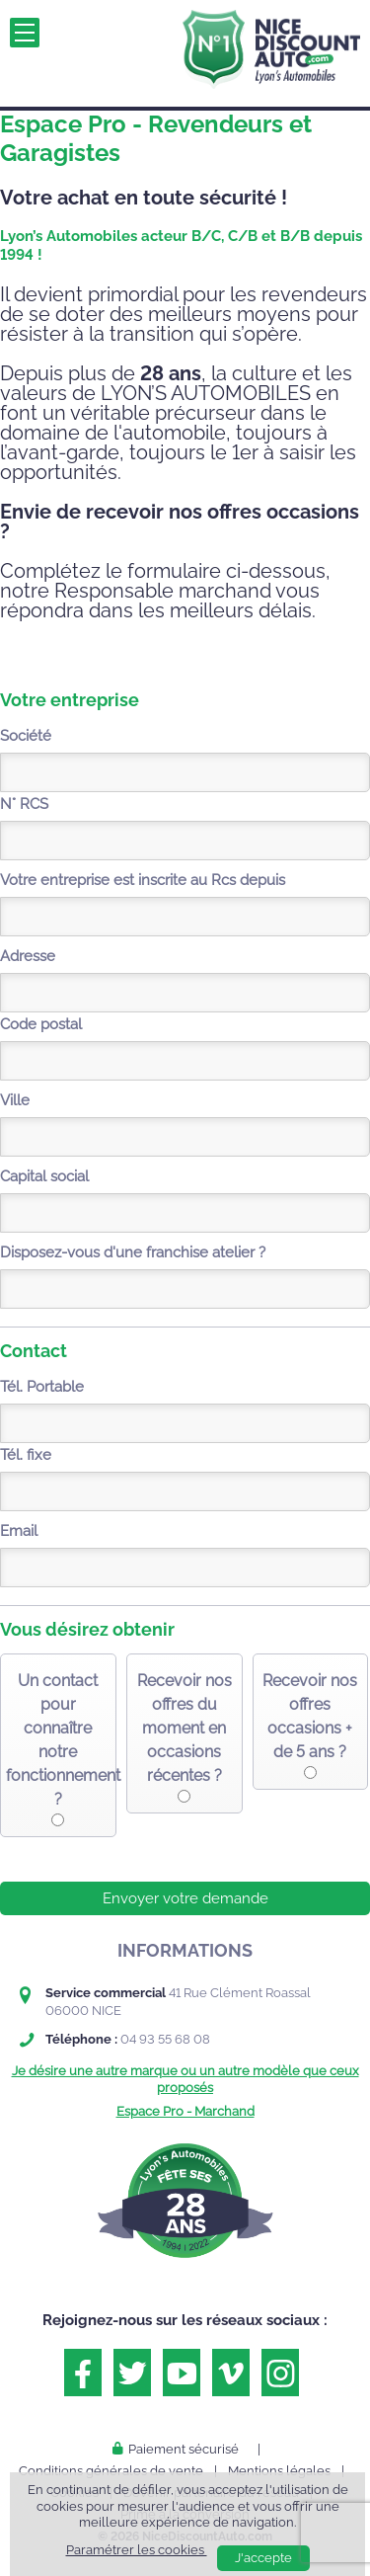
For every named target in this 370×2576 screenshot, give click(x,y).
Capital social (44, 1176)
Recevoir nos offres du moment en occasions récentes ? (184, 1728)
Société (25, 736)
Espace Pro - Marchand (185, 2111)
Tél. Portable (42, 1387)
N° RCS (24, 804)
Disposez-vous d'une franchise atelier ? (132, 1252)
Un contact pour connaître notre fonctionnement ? (58, 1740)
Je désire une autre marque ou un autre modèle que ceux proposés (185, 2078)
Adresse (27, 956)
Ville (15, 1100)
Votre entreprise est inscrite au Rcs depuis (142, 880)
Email (18, 1531)
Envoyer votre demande (185, 1898)
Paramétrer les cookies (136, 2549)
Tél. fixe (25, 1455)
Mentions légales (279, 2470)
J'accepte (263, 2557)
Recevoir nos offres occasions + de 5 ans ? (309, 1716)
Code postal (41, 1024)
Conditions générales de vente (111, 2470)
